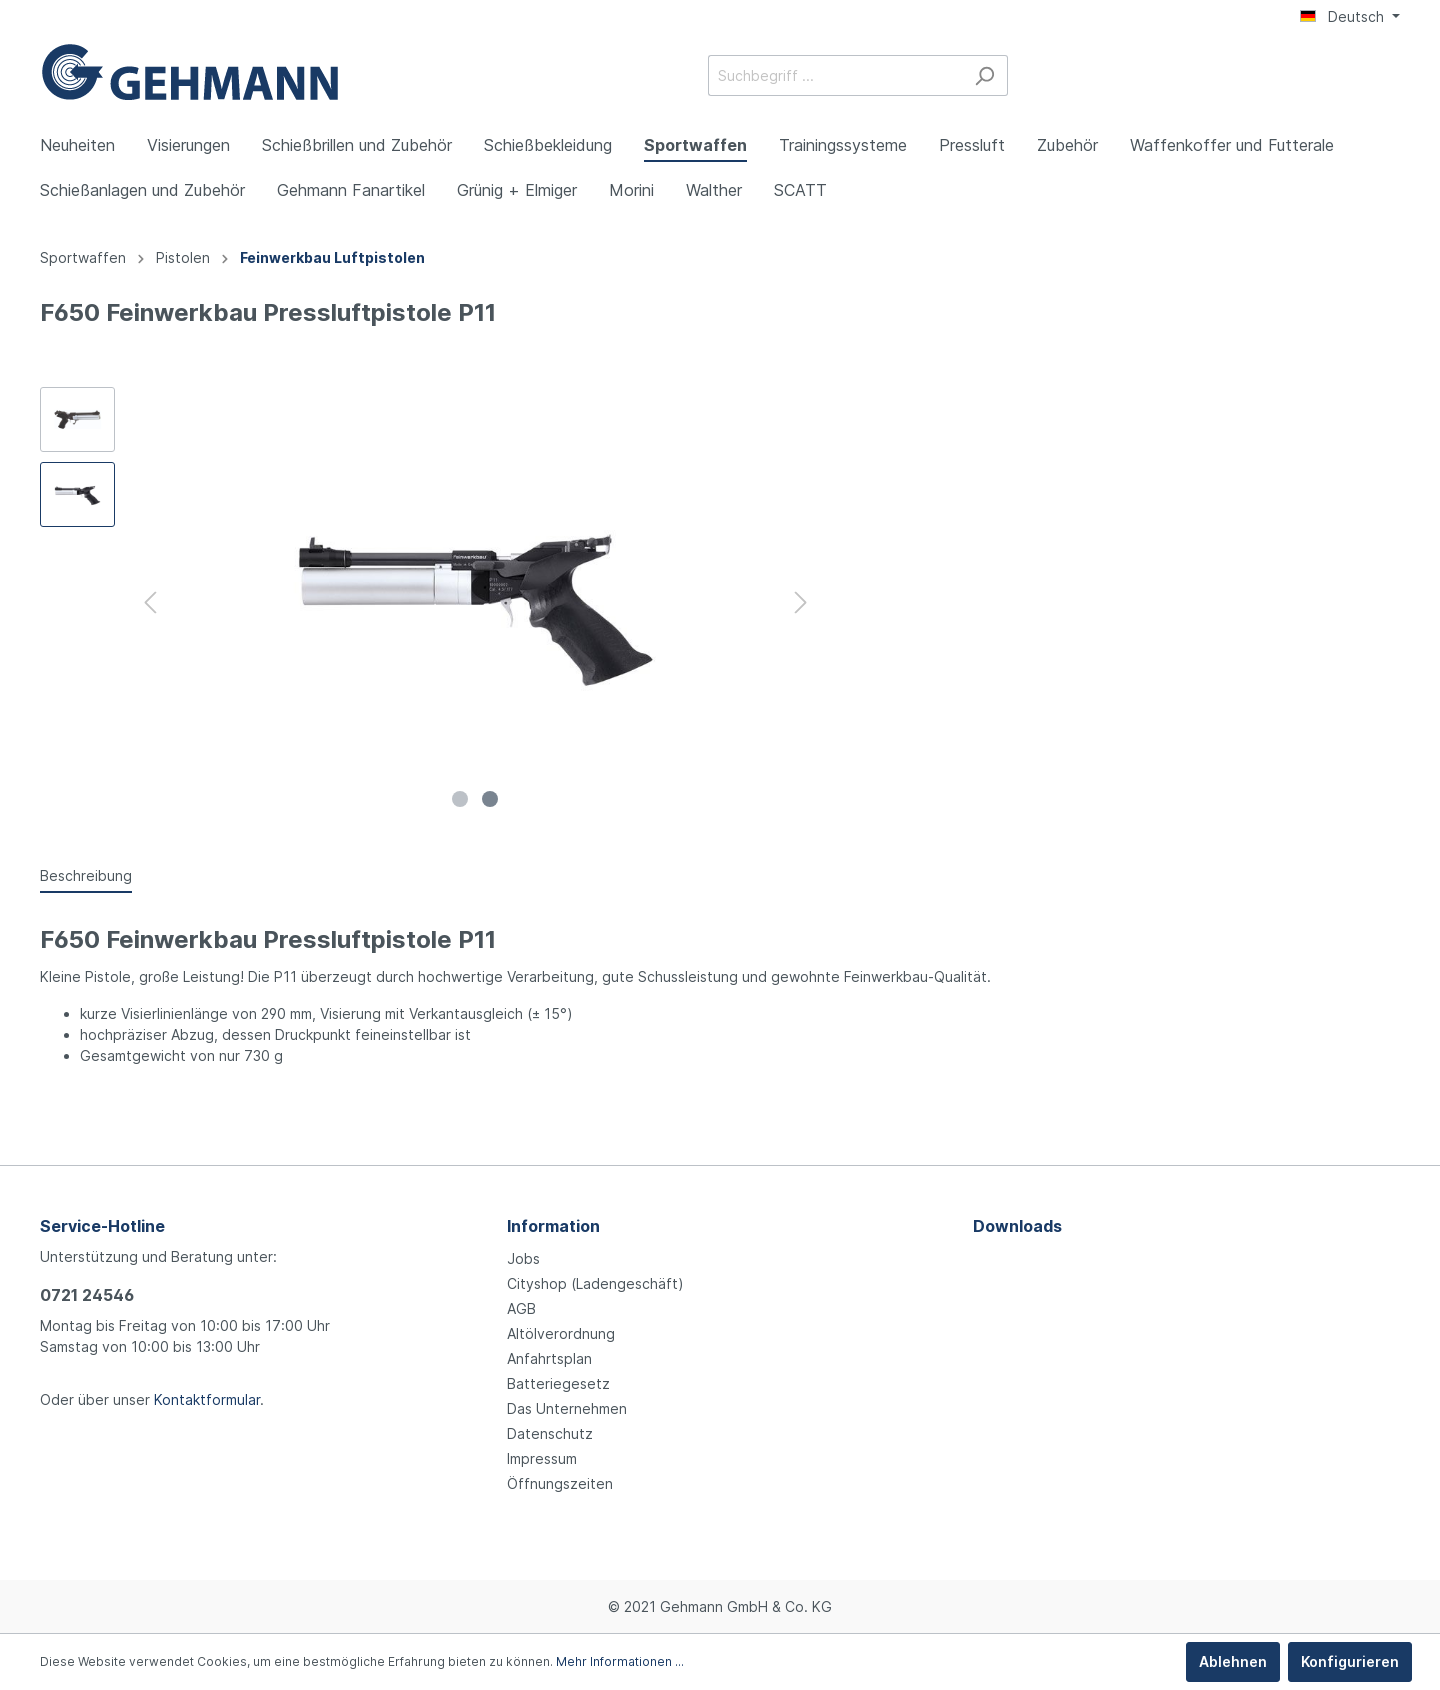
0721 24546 (87, 1295)
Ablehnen (1233, 1661)
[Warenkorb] (1388, 77)
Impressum (542, 1458)
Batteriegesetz (558, 1383)
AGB (521, 1308)
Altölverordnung (561, 1333)
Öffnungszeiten (560, 1483)
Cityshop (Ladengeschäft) (595, 1283)
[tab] (86, 875)
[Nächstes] (801, 602)
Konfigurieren (1350, 1661)
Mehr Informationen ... (620, 1661)
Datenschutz (550, 1433)
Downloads (1017, 1226)
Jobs (523, 1258)
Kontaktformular (207, 1399)
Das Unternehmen (567, 1408)
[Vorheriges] (150, 602)
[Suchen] (984, 75)
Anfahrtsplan (549, 1358)
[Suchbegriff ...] (835, 75)
